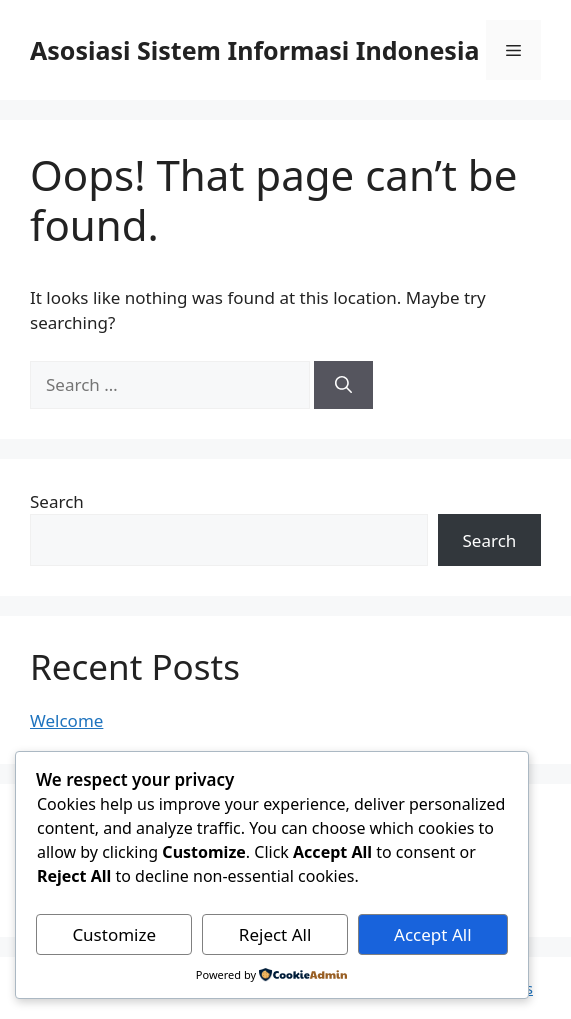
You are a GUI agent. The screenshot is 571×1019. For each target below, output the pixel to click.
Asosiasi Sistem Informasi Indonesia (254, 50)
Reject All (275, 934)
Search (57, 501)
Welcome (66, 720)
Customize (114, 934)
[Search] (343, 385)
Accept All (432, 934)
